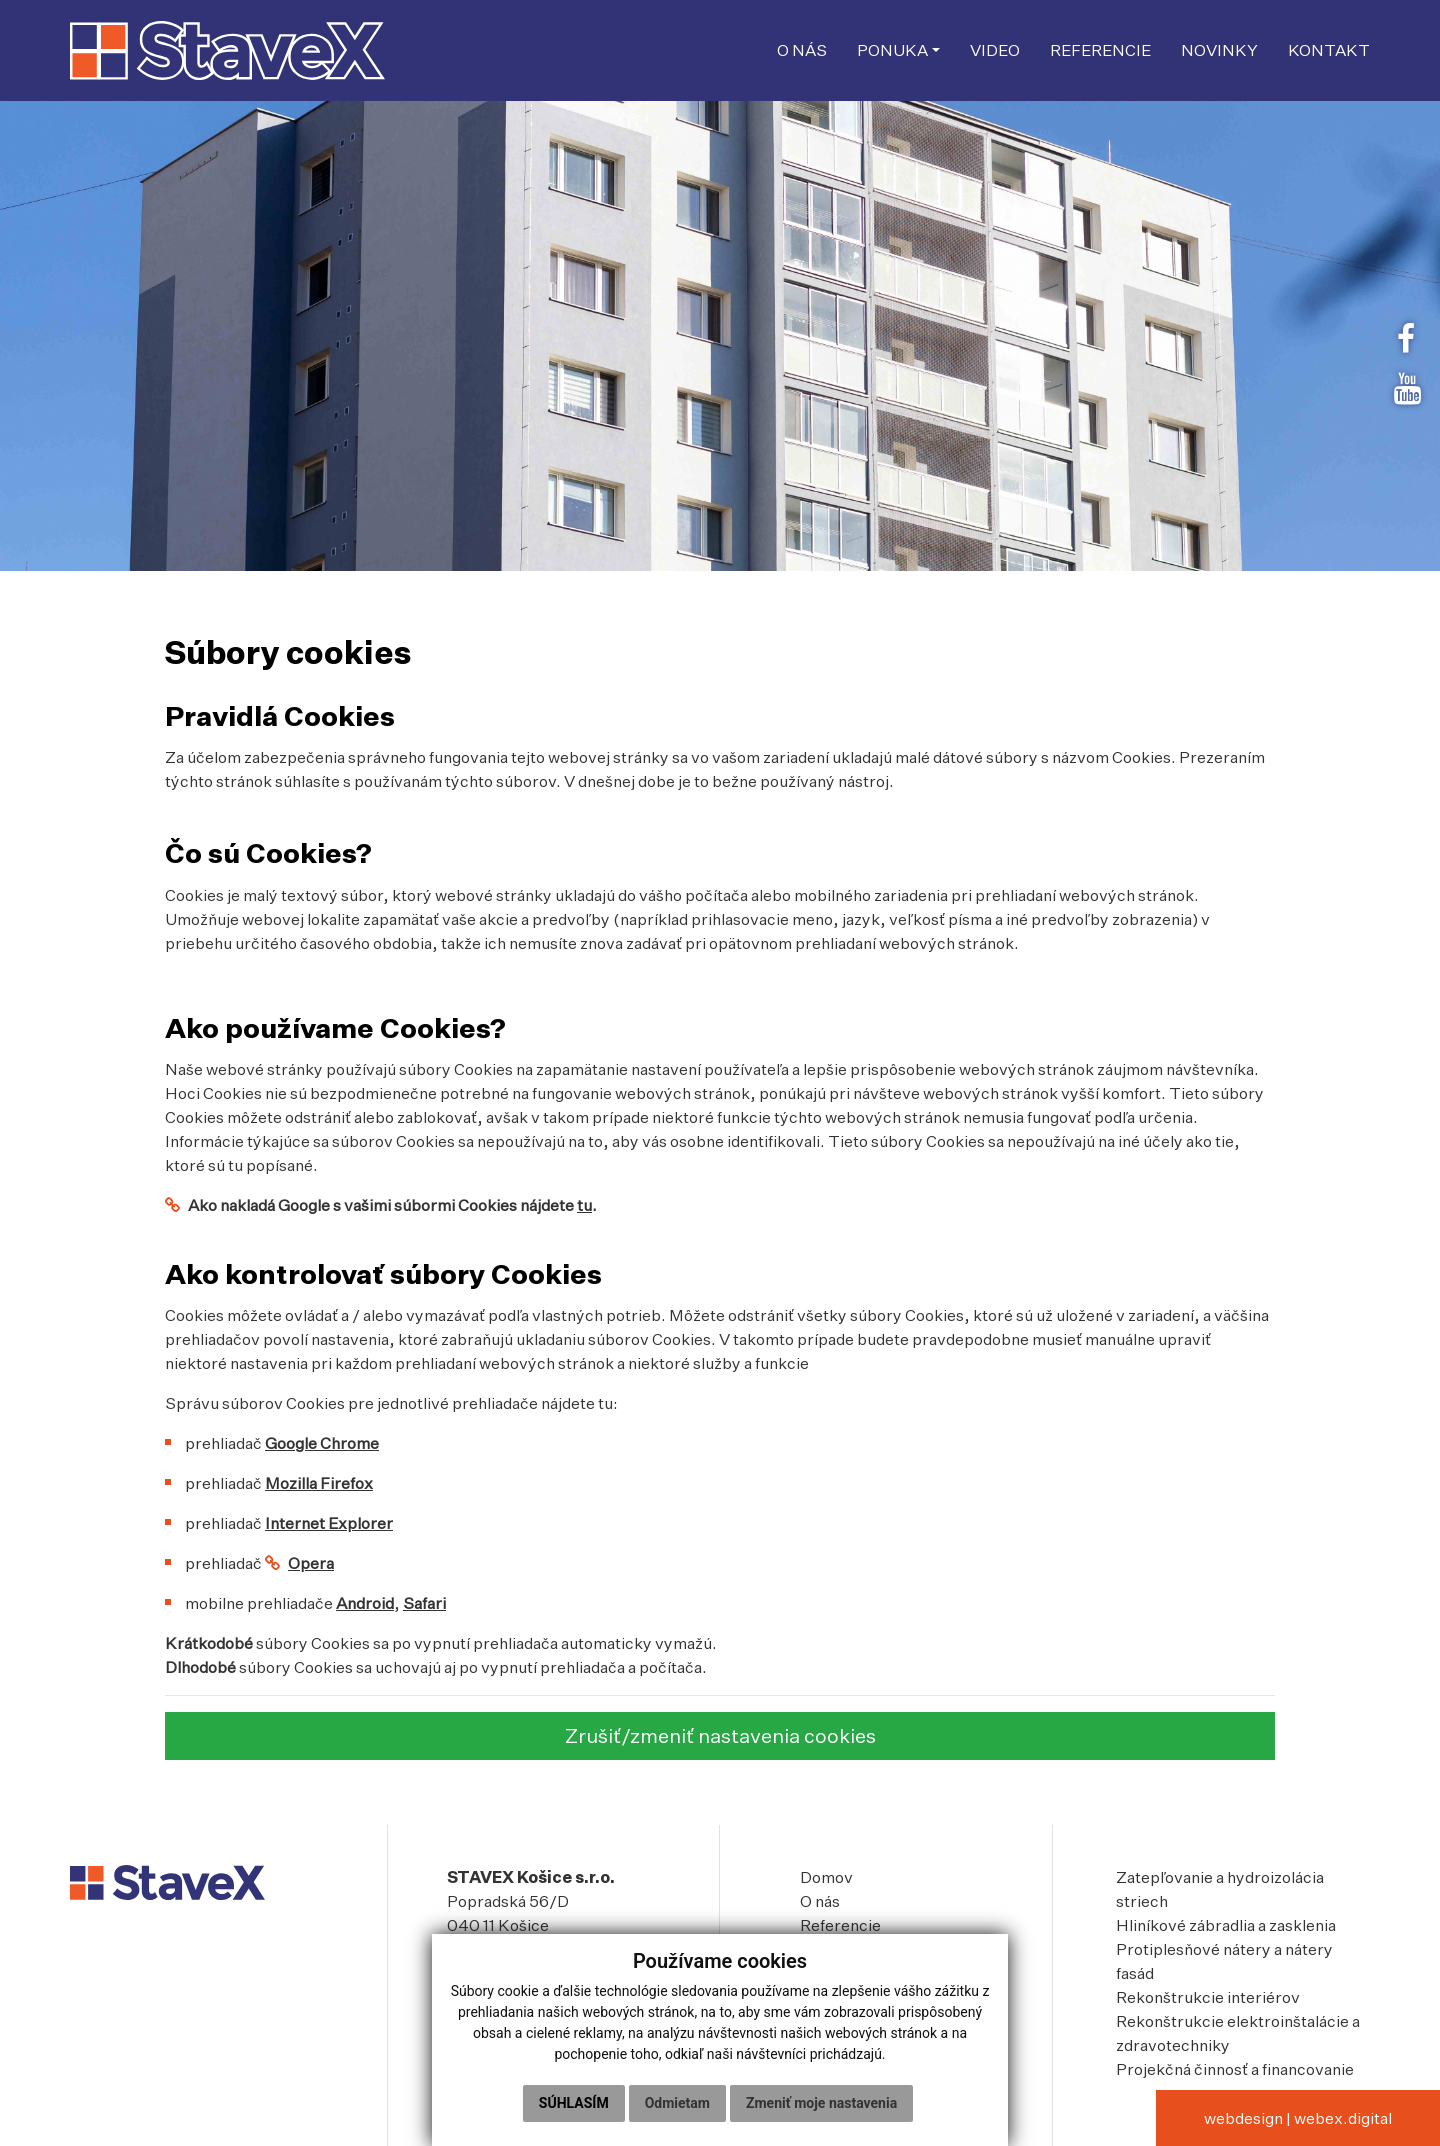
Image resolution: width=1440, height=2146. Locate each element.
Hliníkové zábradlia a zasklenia (1226, 1925)
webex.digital (1343, 2118)
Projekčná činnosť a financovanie (1235, 2069)
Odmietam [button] (677, 2103)
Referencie (840, 1925)
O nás (820, 1901)
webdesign (1243, 2118)
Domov (826, 1877)
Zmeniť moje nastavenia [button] (821, 2103)
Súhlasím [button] (574, 2103)
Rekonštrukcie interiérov (1208, 1997)
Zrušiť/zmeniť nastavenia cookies (720, 1735)
